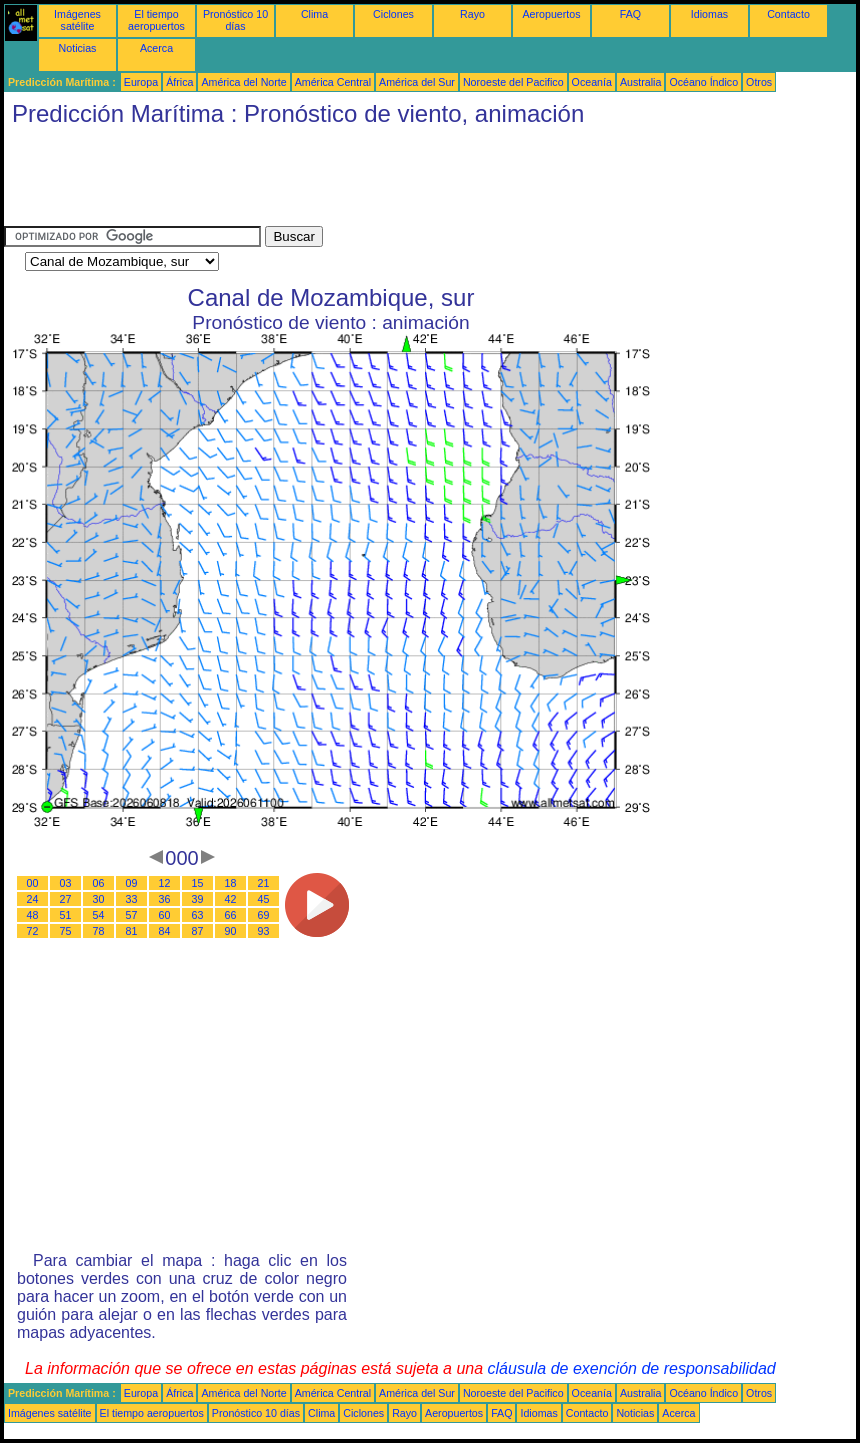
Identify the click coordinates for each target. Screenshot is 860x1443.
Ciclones (393, 14)
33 (132, 899)
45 (264, 899)
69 (264, 915)
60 (165, 915)
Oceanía (592, 82)
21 (264, 883)
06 (99, 883)
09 (132, 883)
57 (132, 915)
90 (231, 931)
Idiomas (709, 14)
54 (99, 915)
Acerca (156, 48)
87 (198, 931)
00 (33, 883)
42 (231, 899)
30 (99, 899)
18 (231, 883)
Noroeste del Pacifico (513, 82)
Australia (640, 82)
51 (66, 915)
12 (165, 883)
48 (33, 915)
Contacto (788, 14)
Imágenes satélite (77, 20)
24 (33, 899)
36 (165, 899)
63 (198, 915)
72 (33, 931)
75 (66, 931)
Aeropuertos (551, 14)
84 (165, 931)
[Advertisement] (368, 181)
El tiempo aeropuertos (156, 20)
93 (264, 931)
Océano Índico (703, 82)
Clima (314, 14)
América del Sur (417, 82)
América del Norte (243, 82)
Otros (759, 82)
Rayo (472, 14)
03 (66, 883)
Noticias (78, 48)
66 (231, 915)
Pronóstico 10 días (235, 20)
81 (132, 931)
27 (66, 899)
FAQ (630, 14)
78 (99, 931)
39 (198, 899)
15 (198, 883)
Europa (141, 82)
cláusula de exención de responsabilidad (632, 1368)
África (179, 82)
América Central (333, 82)
